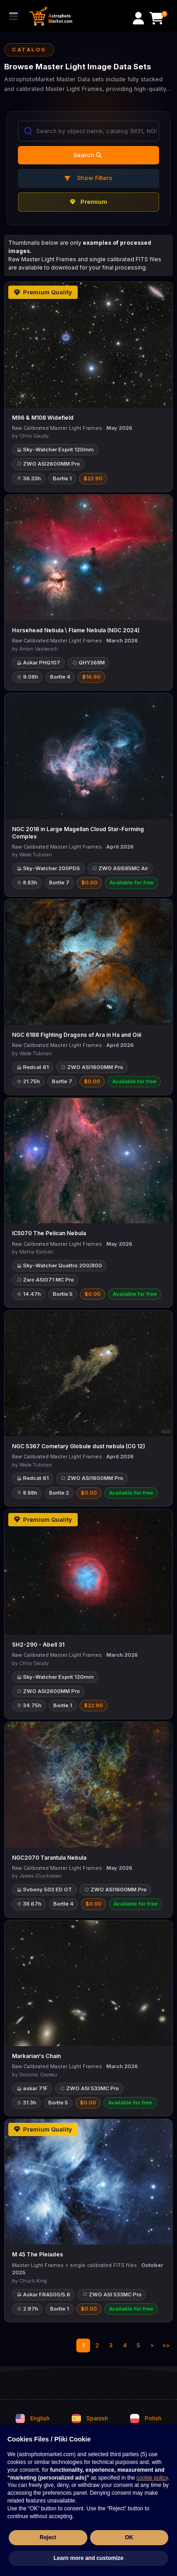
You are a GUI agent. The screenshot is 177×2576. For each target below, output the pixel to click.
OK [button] (129, 2537)
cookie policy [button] (152, 2478)
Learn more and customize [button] (88, 2558)
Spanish (90, 2418)
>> (166, 2345)
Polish (145, 2418)
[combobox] (88, 131)
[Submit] (27, 131)
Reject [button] (48, 2537)
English (33, 2418)
